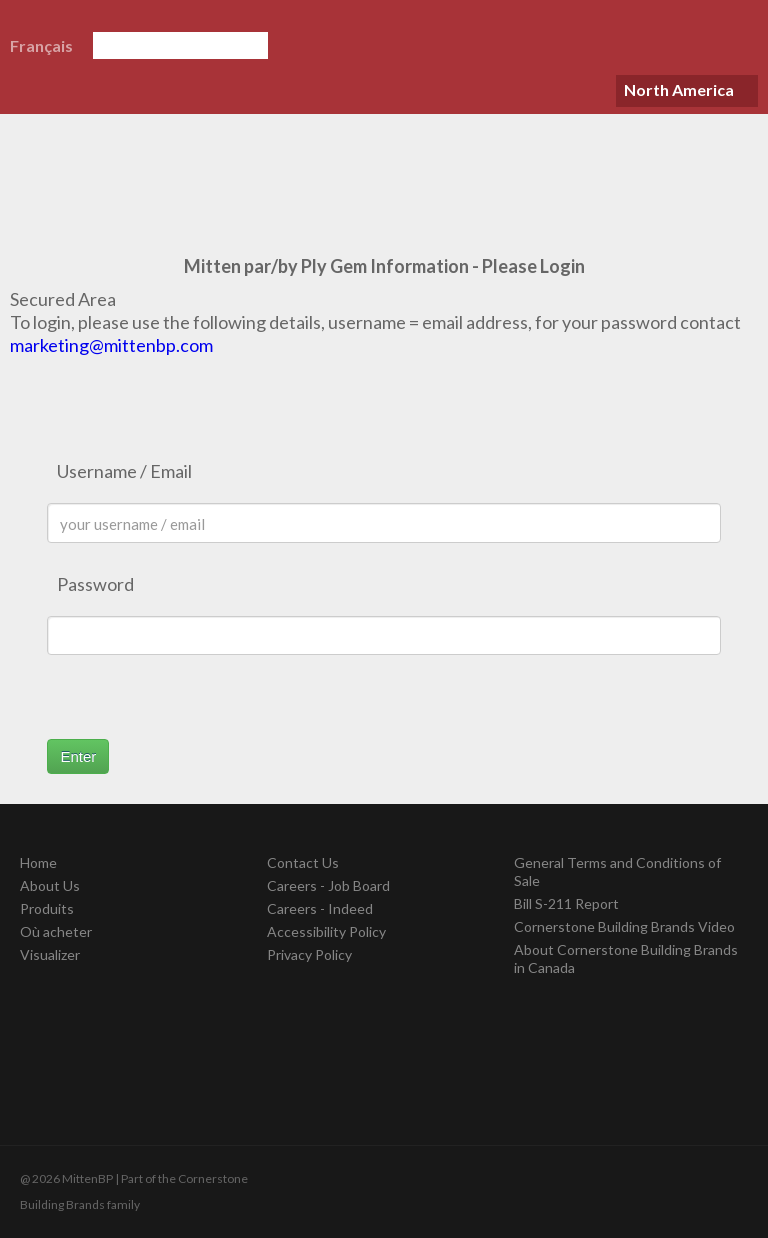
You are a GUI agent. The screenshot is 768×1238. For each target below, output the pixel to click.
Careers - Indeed (320, 908)
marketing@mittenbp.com (111, 345)
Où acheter (56, 931)
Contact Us (303, 862)
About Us (50, 885)
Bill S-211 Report (566, 903)
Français (41, 45)
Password (95, 584)
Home (38, 862)
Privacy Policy (309, 954)
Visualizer (50, 954)
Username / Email (124, 471)
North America (679, 89)
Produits (47, 908)
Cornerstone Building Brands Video (624, 926)
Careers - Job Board (328, 885)
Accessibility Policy (326, 931)
